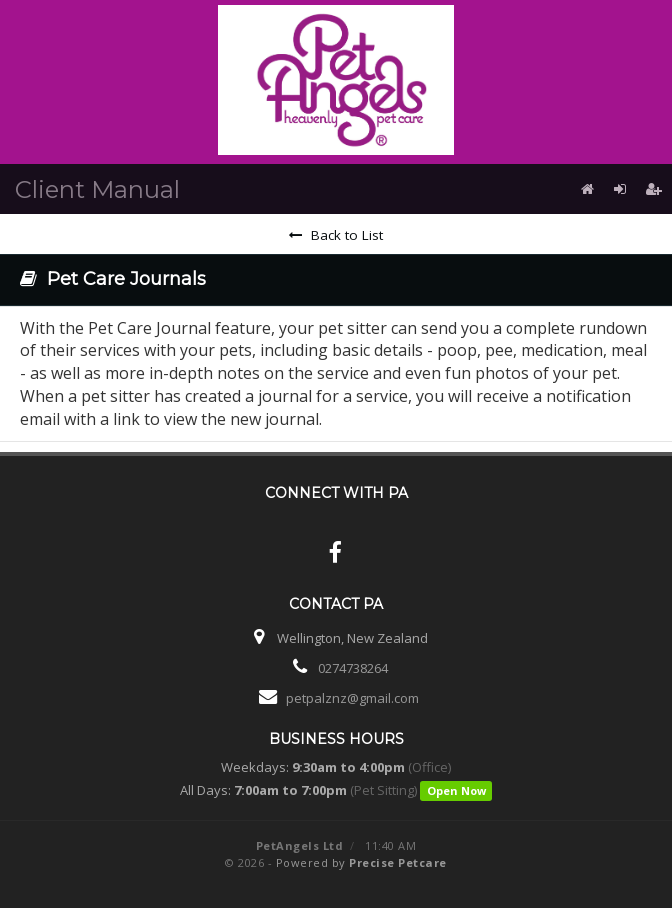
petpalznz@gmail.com (352, 698)
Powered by (361, 862)
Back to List (336, 235)
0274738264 (353, 668)
